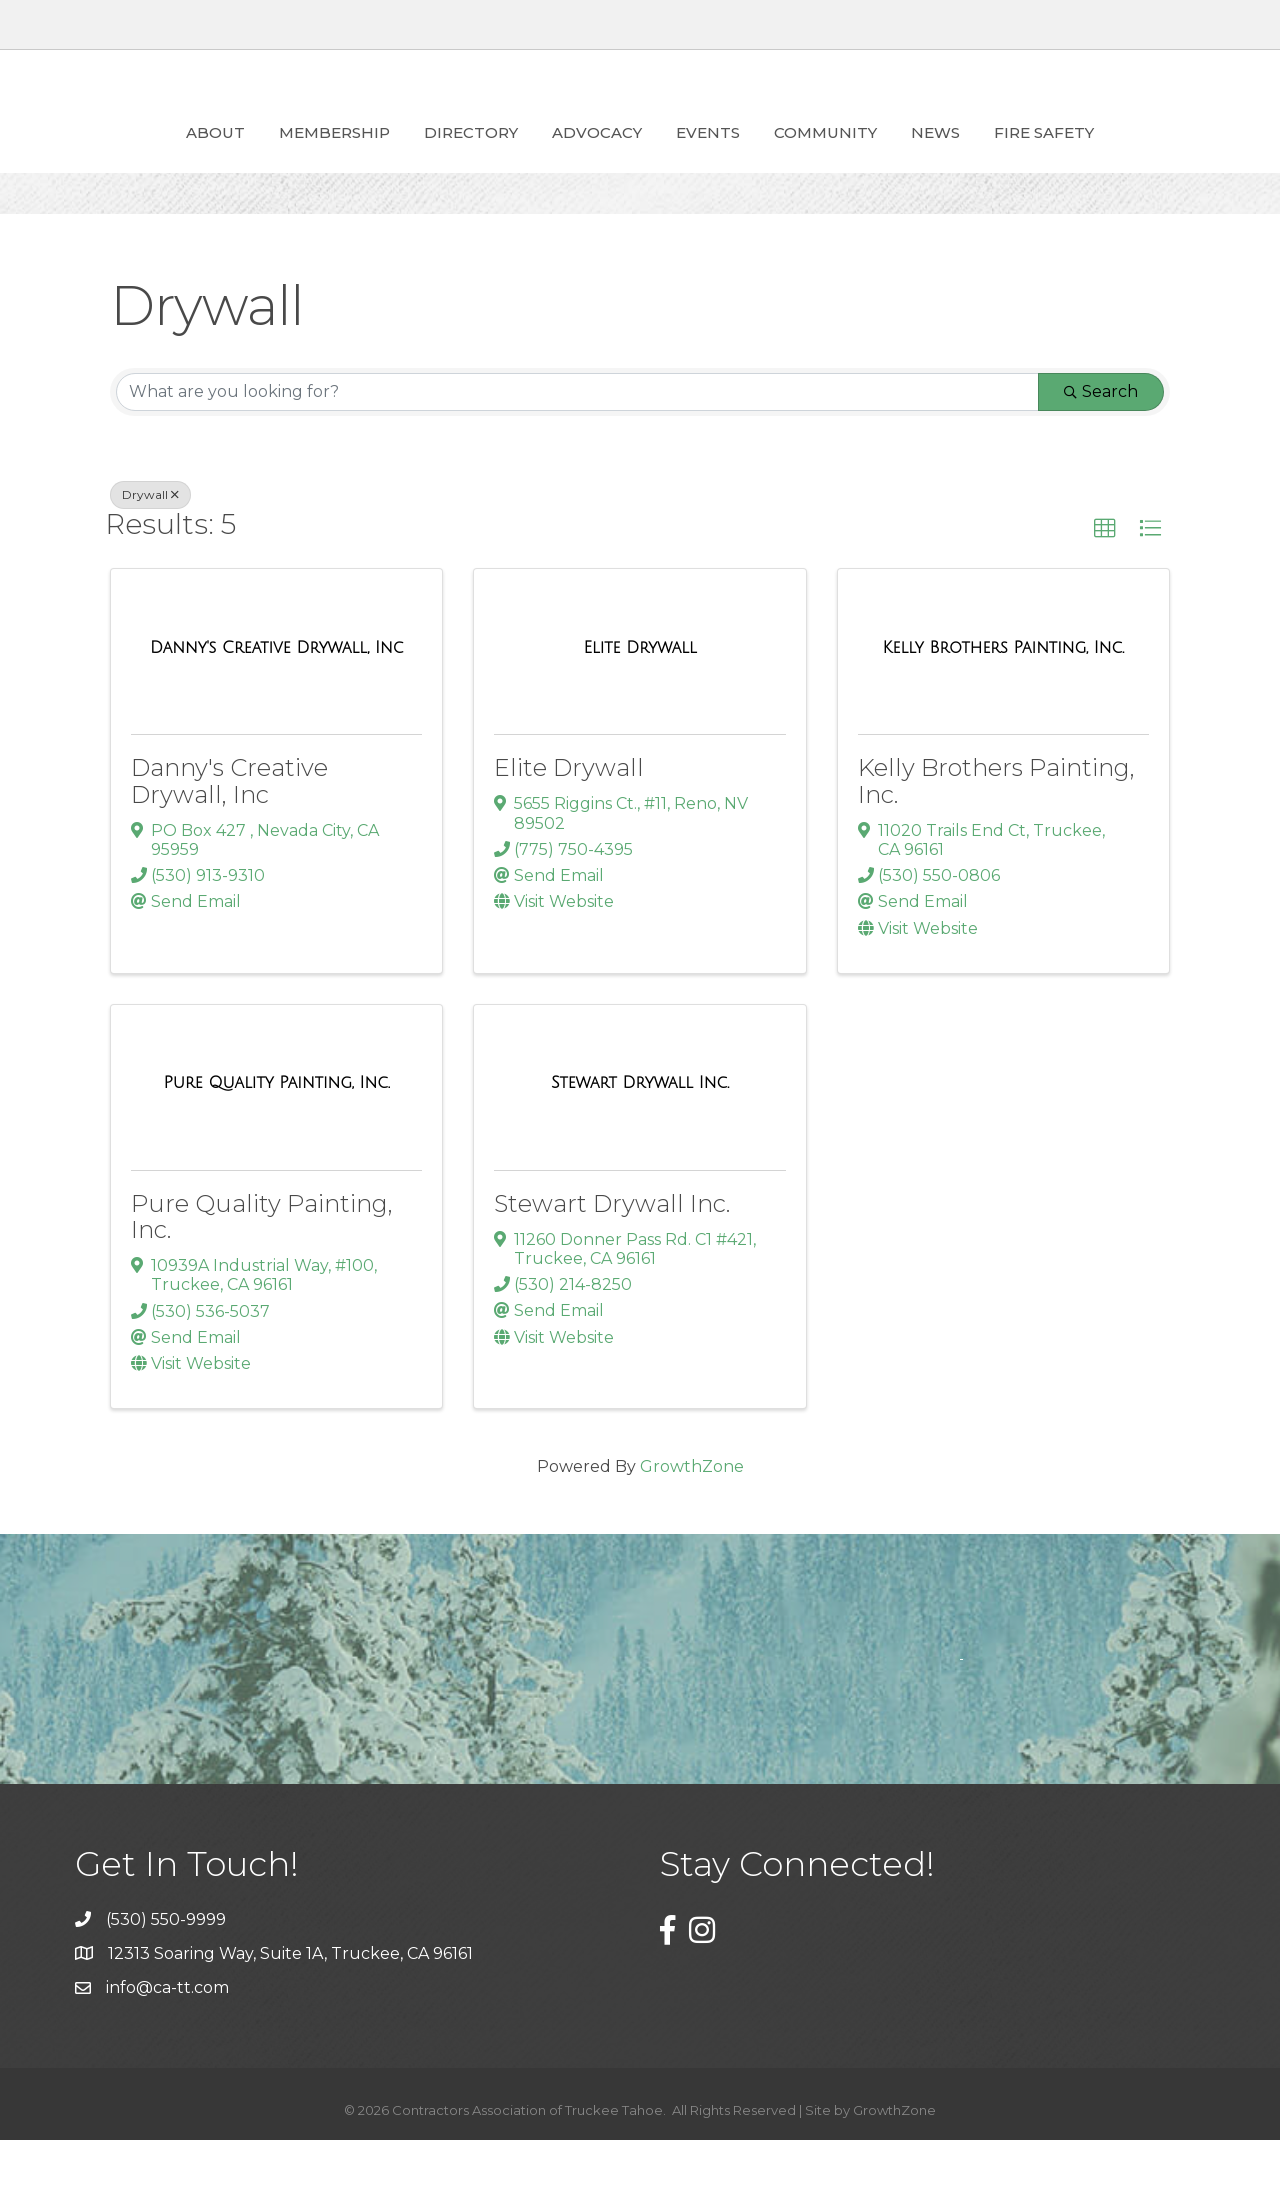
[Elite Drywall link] (639, 699)
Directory (356, 156)
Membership (219, 156)
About (100, 156)
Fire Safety (1159, 156)
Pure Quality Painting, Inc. (262, 1267)
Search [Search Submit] (1101, 442)
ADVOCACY (482, 156)
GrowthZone (692, 1517)
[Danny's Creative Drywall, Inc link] (276, 699)
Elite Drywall (569, 818)
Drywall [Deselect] (150, 545)
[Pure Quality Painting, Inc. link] (277, 1134)
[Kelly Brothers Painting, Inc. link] (1003, 699)
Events (823, 156)
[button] (1105, 580)
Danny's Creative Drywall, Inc (229, 831)
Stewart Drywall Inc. (612, 1254)
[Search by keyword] (577, 443)
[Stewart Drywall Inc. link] (640, 1134)
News (1050, 156)
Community (940, 156)
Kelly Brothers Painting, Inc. (996, 831)
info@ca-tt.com (167, 2038)
